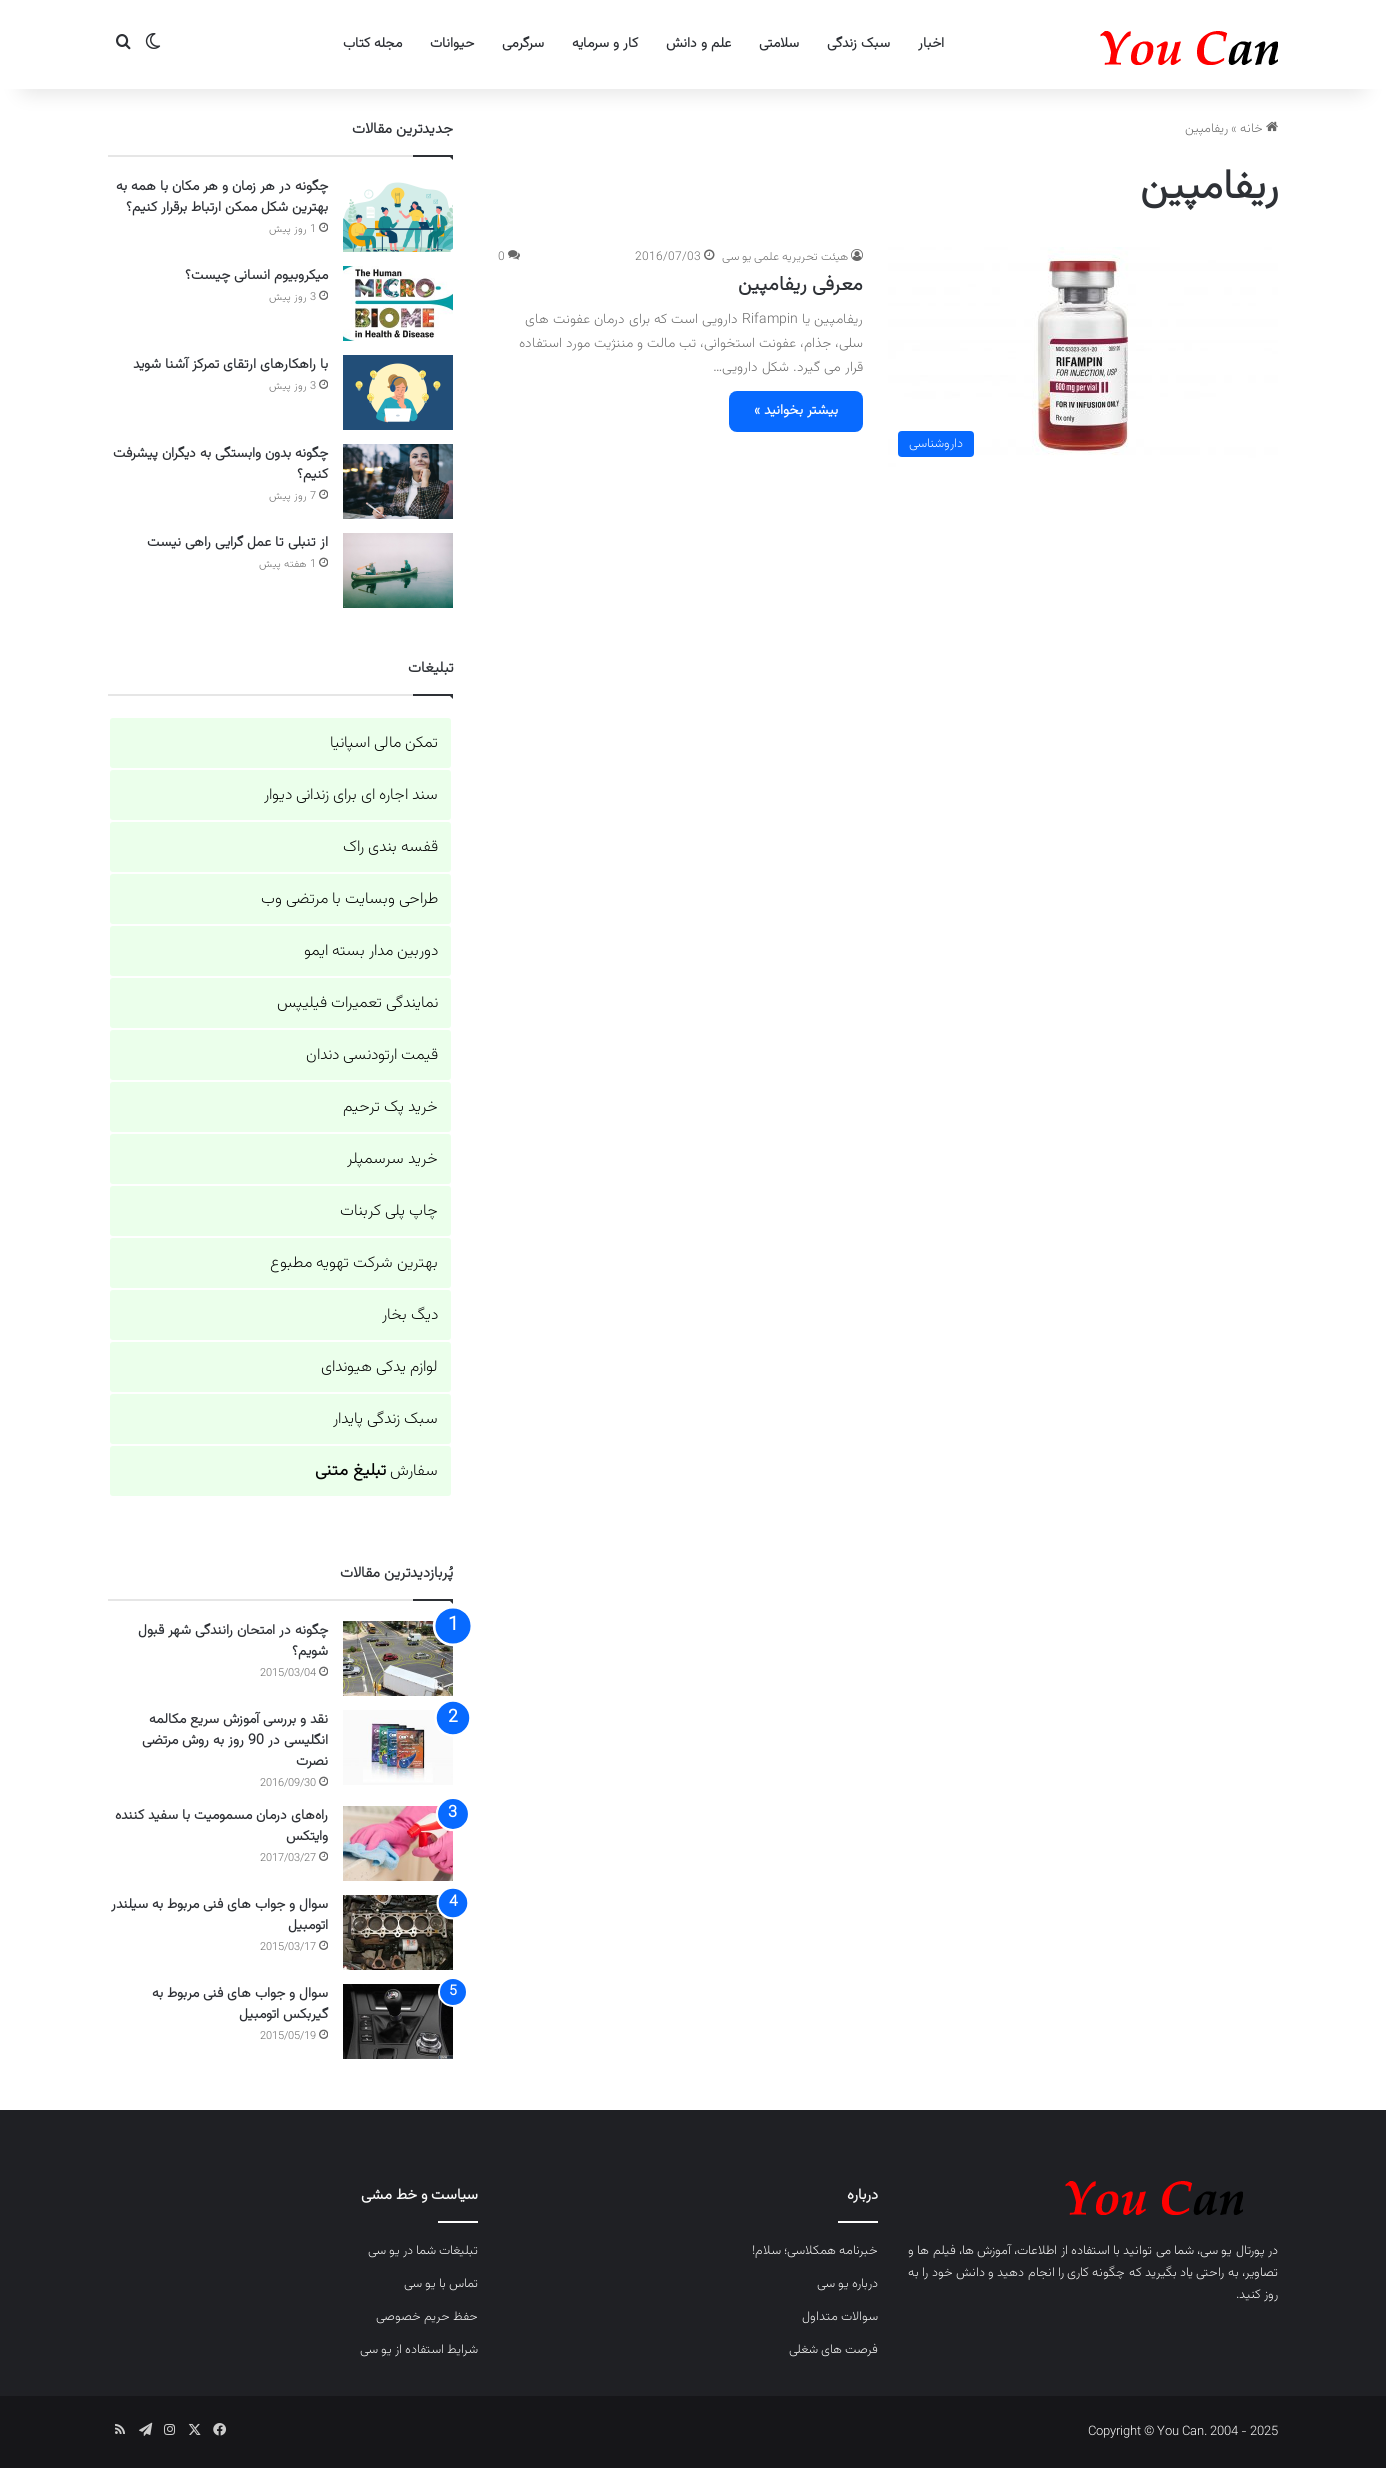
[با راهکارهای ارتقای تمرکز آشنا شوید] (398, 392)
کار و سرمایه (605, 44)
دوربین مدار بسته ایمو (371, 951)
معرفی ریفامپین (800, 285)
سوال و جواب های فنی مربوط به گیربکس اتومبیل (240, 2004)
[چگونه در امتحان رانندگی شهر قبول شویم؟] (398, 1658)
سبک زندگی (858, 44)
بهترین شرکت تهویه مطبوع (354, 1263)
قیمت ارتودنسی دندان (372, 1055)
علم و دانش (698, 44)
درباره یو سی (847, 2284)
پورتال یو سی (1232, 2251)
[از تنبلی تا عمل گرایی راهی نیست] (398, 570)
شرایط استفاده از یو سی (419, 2350)
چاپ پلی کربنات (389, 1211)
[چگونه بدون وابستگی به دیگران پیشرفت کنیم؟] (398, 481)
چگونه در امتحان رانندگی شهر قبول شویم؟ (233, 1641)
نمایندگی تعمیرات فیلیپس (357, 1003)
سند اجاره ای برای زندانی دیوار (351, 795)
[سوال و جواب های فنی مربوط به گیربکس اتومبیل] (398, 2021)
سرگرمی (523, 44)
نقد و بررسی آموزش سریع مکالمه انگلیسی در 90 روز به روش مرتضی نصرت (235, 1741)
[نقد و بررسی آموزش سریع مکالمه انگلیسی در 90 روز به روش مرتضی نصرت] (398, 1747)
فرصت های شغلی (833, 2350)
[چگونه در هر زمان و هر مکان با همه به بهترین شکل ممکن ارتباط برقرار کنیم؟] (398, 214)
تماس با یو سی (441, 2284)
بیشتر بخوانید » (796, 411)
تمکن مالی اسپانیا (384, 743)
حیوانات (452, 44)
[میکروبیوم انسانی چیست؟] (398, 303)
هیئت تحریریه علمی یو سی (785, 257)
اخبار (931, 44)
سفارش (376, 1471)
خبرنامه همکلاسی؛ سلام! (815, 2251)
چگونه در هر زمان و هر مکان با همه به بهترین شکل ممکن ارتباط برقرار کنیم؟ (222, 197)
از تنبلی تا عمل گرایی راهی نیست (237, 543)
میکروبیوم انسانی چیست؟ (256, 276)
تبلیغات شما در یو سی (423, 2251)
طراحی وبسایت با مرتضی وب (349, 899)
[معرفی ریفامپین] (1083, 357)
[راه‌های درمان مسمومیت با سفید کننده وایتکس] (398, 1843)
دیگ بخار (410, 1315)
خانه (1259, 129)
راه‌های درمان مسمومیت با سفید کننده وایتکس (221, 1826)
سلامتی (779, 44)
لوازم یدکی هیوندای (379, 1367)
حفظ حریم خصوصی (427, 2317)
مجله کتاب (372, 44)
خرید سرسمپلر (392, 1159)
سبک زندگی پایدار (385, 1419)
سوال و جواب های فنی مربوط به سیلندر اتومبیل (219, 1915)
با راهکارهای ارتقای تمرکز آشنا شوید (230, 365)
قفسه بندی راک (390, 847)
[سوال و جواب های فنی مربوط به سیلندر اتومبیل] (398, 1932)
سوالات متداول (840, 2317)
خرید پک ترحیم (390, 1107)
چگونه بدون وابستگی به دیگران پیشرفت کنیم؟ (220, 464)
